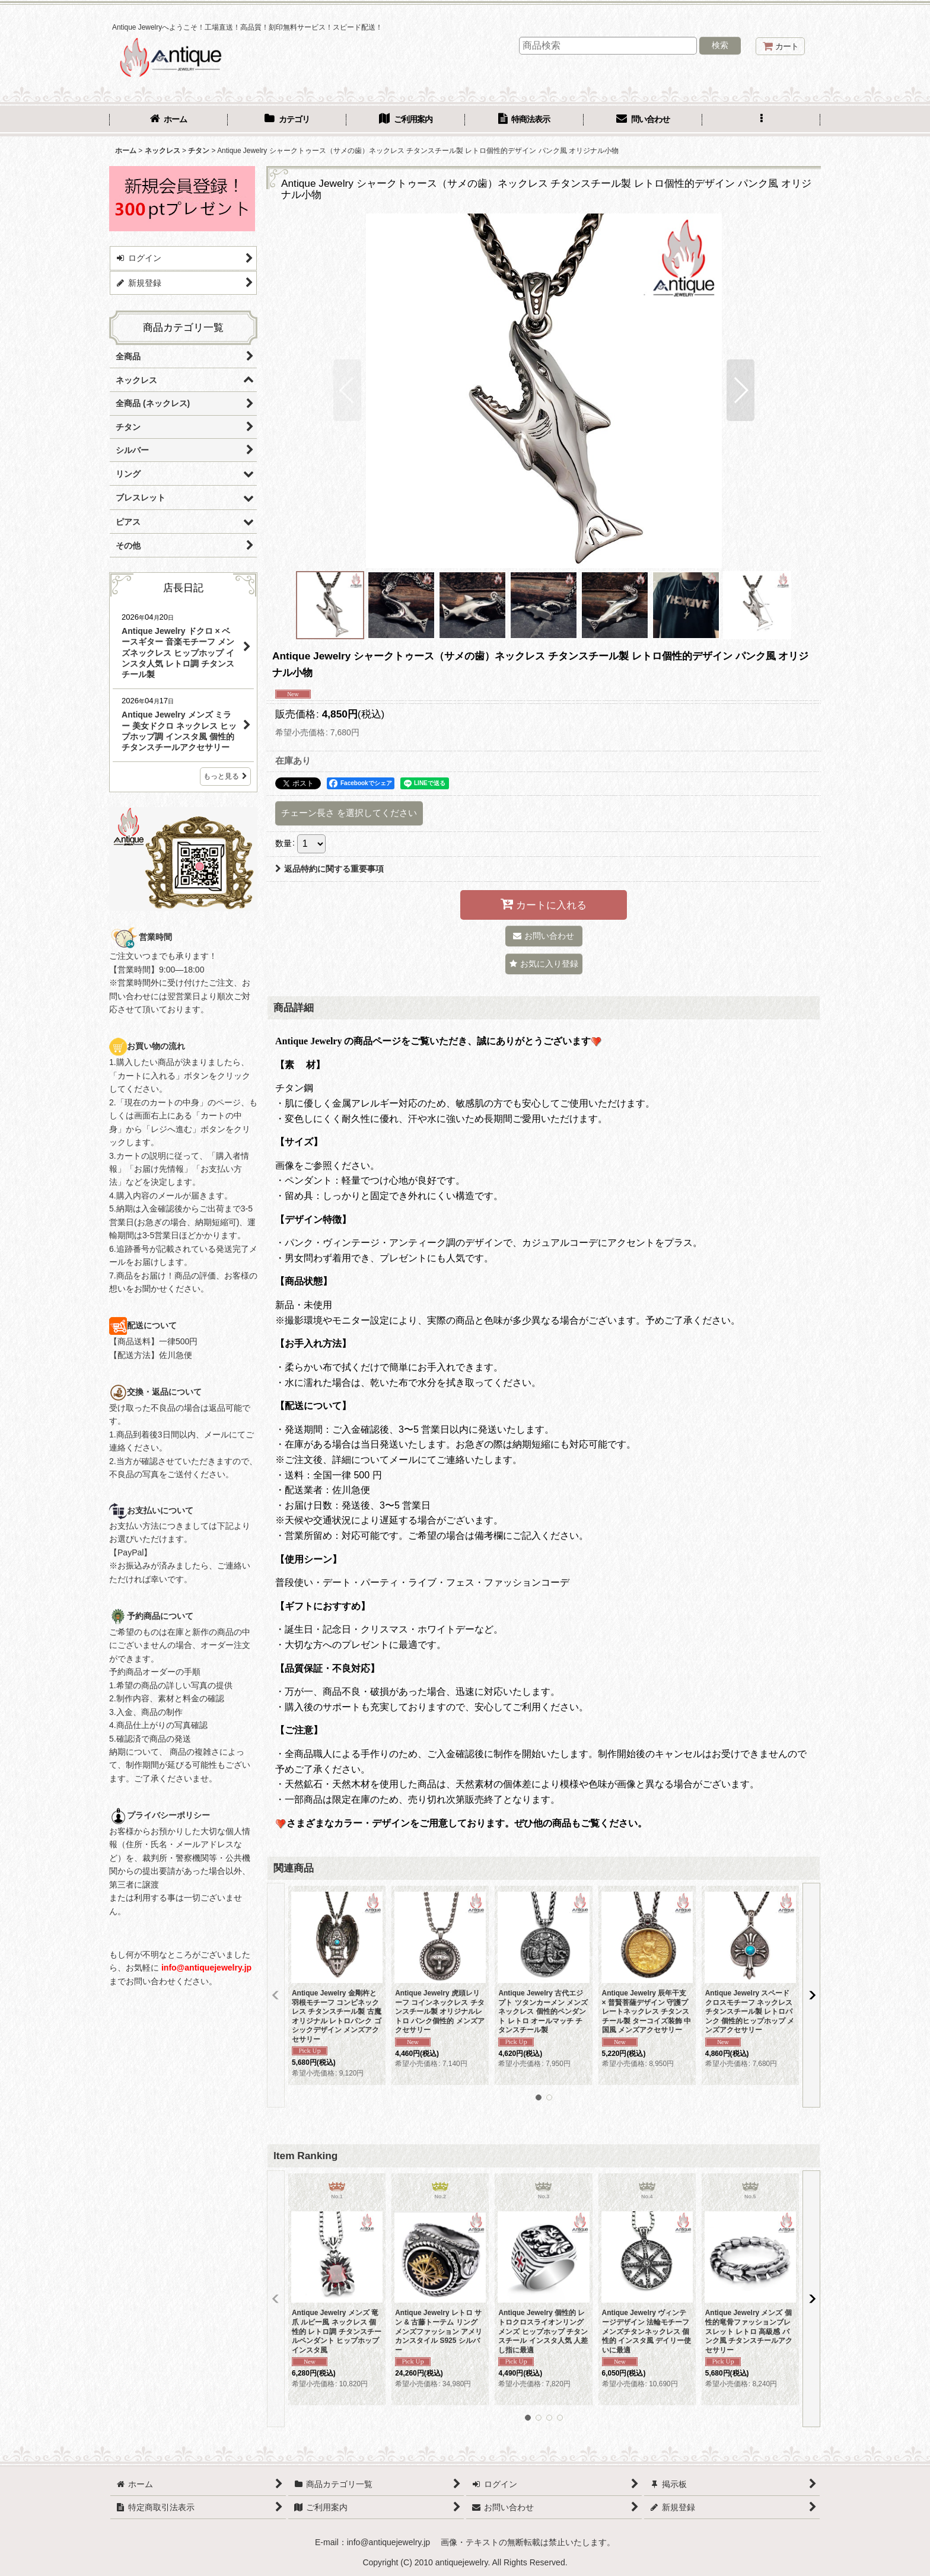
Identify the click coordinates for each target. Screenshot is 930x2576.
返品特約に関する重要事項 (329, 868)
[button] (761, 120)
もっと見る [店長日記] (225, 776)
